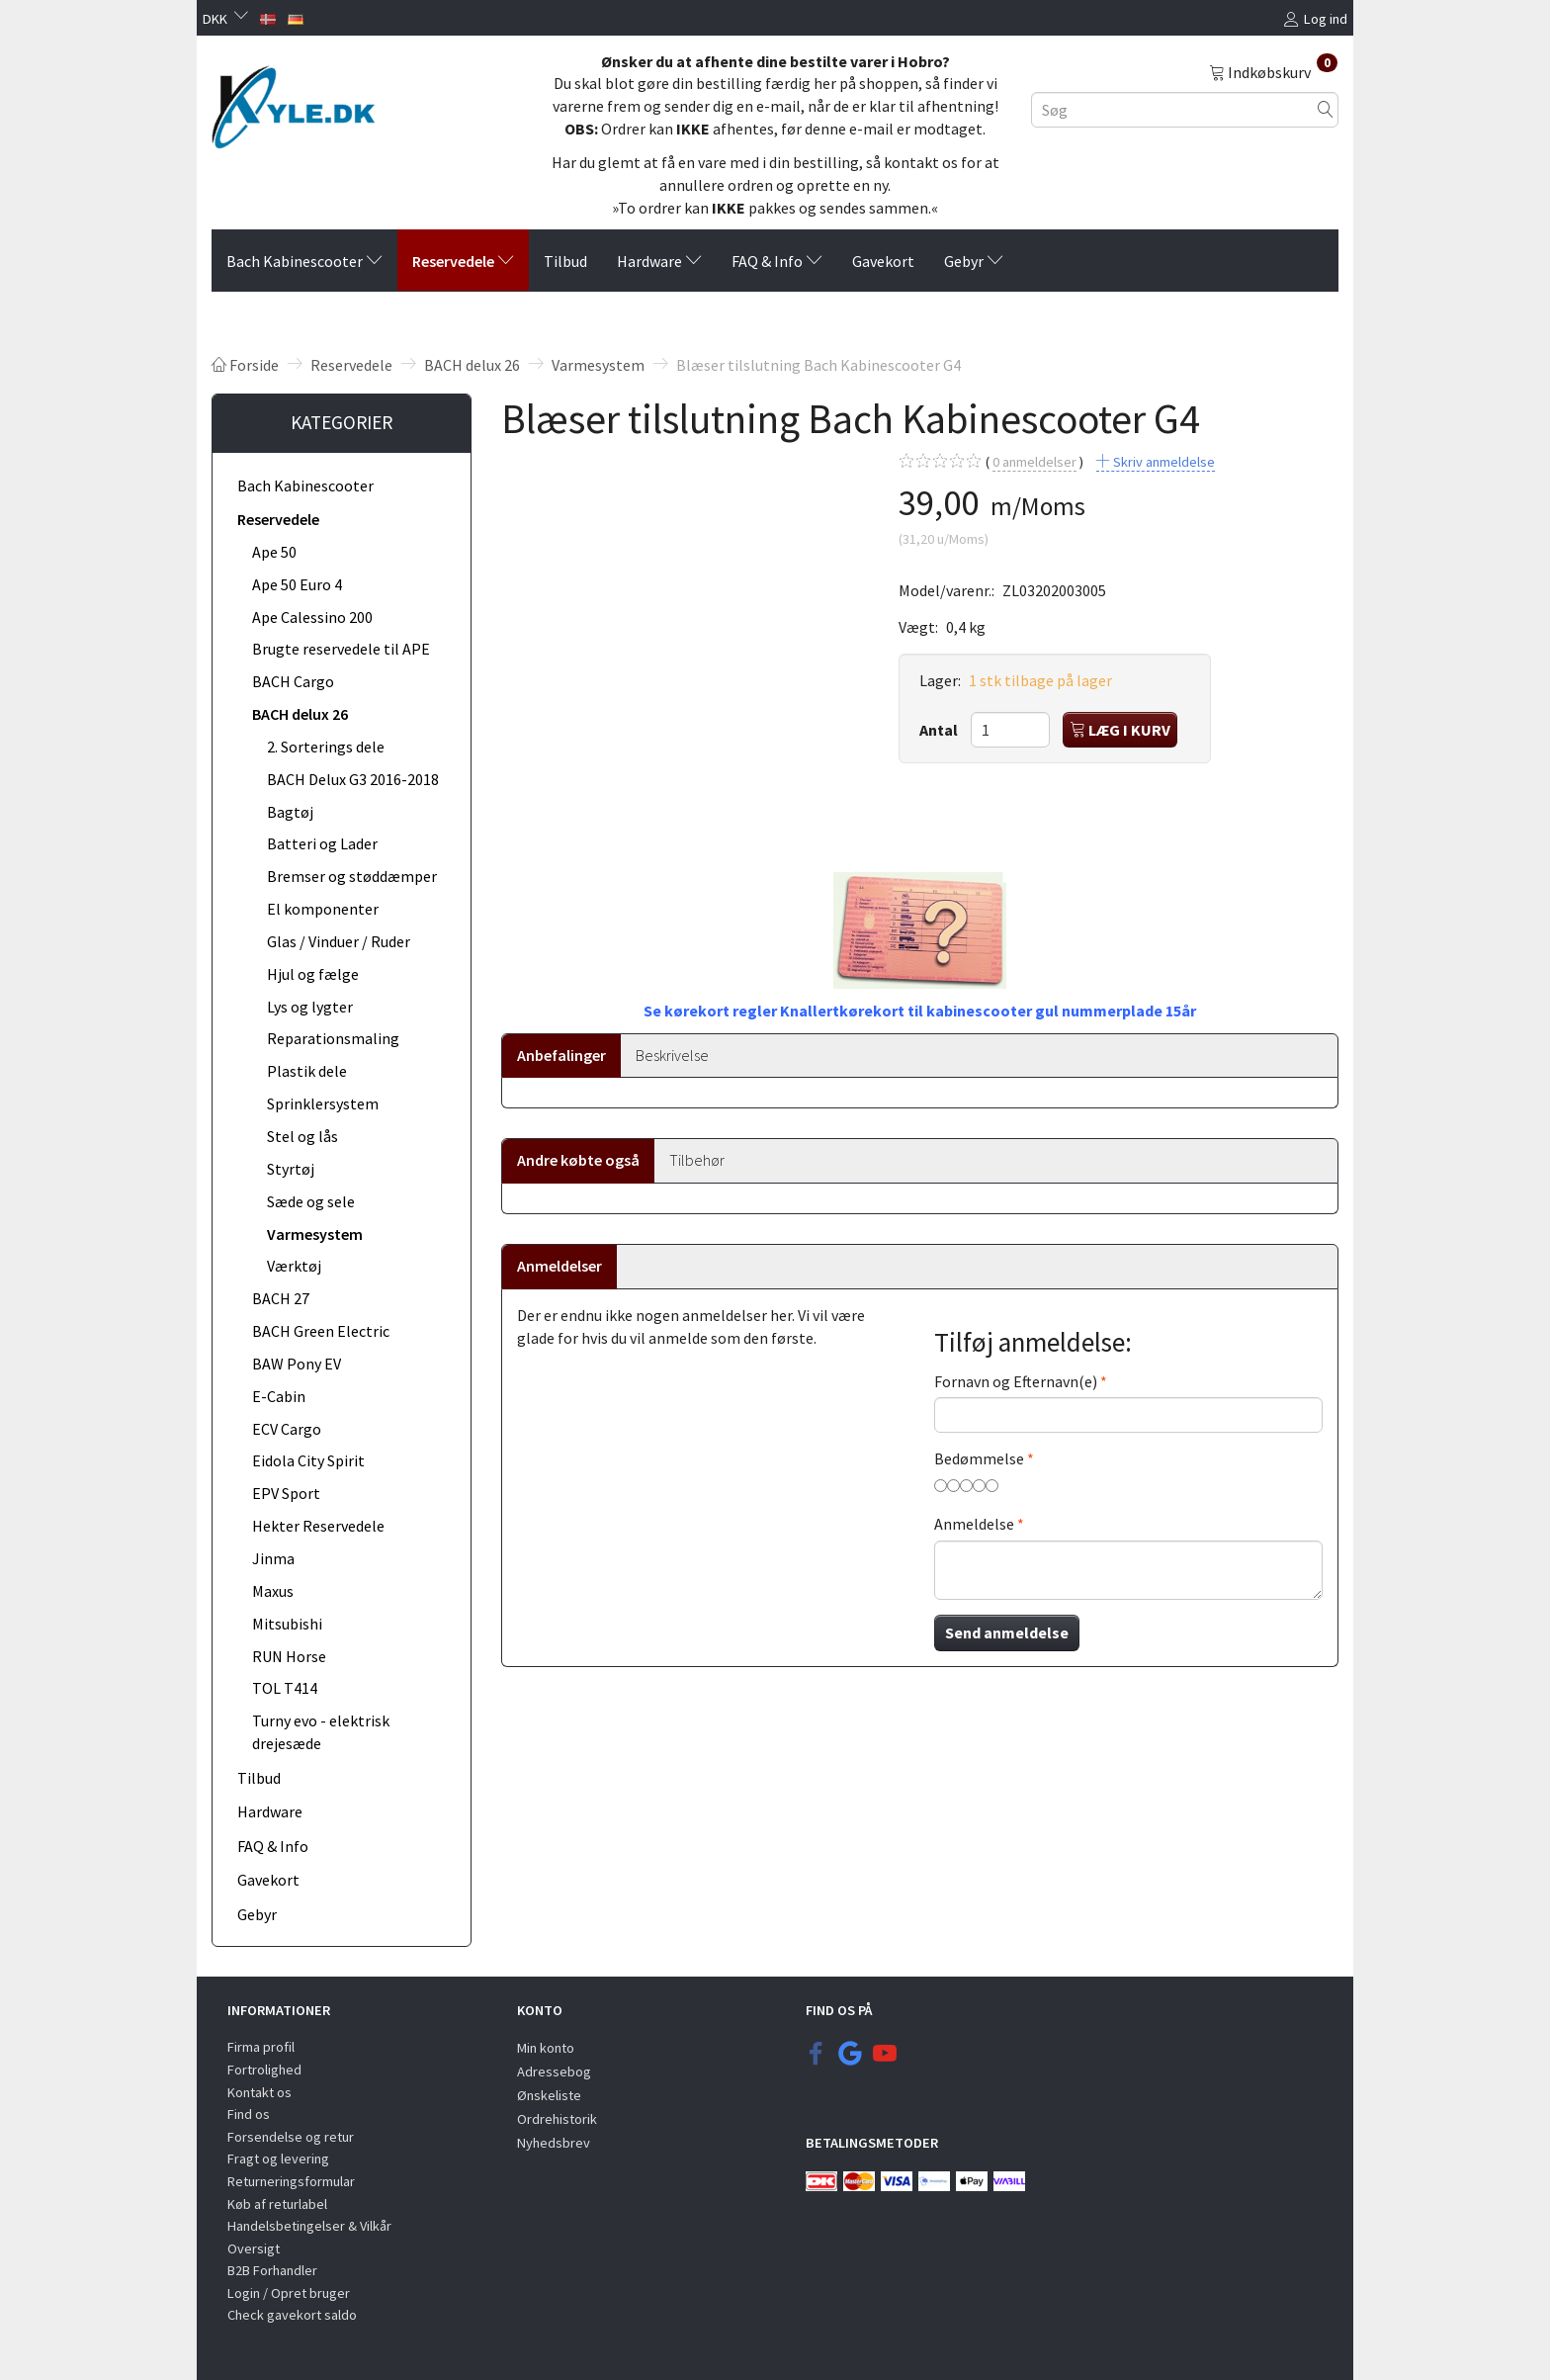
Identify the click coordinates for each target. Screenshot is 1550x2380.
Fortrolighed (264, 2069)
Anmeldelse (974, 1524)
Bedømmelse (979, 1458)
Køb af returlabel (277, 2204)
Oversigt (253, 2248)
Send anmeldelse (1007, 1632)
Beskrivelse (672, 1055)
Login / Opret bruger (288, 2293)
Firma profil (261, 2047)
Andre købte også (578, 1160)
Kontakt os (259, 2092)
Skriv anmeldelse (1162, 462)
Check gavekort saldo (292, 2315)
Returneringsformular (291, 2181)
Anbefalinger (561, 1055)
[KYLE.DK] (293, 102)
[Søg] (1326, 109)
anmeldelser (1034, 462)
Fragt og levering (278, 2158)
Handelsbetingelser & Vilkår (309, 2226)
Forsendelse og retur (290, 2137)
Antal (940, 730)
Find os (248, 2114)
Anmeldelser (559, 1266)
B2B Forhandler (272, 2270)
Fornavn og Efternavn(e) (1015, 1381)
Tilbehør (697, 1160)
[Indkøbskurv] (1273, 71)
